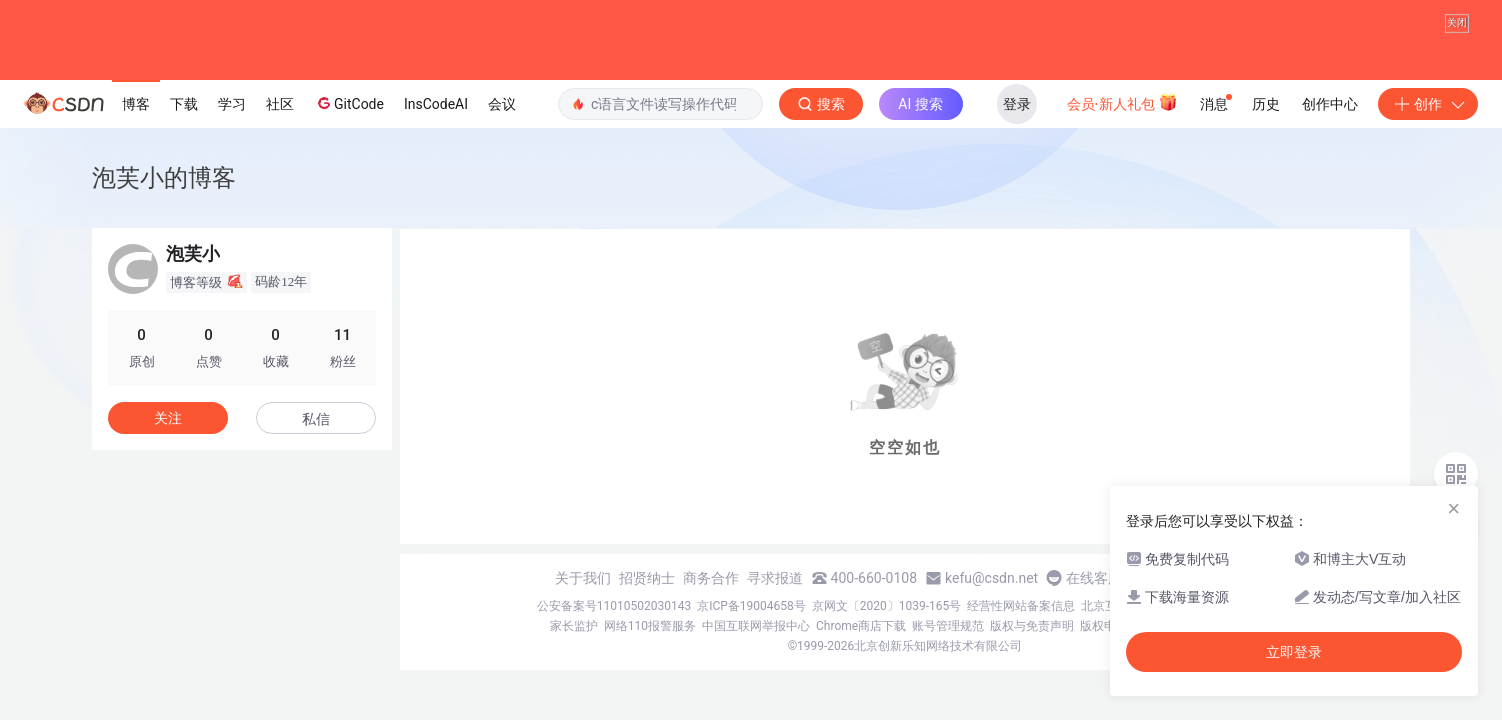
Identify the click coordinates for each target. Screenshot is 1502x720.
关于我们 (583, 578)
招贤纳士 (647, 578)
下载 (184, 104)
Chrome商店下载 (861, 626)
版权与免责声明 (1032, 626)
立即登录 (1294, 652)
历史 (1266, 104)
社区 (280, 104)
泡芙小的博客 (164, 177)
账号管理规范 (948, 626)
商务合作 (711, 578)
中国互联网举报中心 (756, 626)
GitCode (349, 103)
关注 (168, 418)
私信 (316, 419)
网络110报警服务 (650, 626)
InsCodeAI (436, 104)
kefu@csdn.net (991, 578)
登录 (1017, 104)
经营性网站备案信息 (1021, 606)
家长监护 (574, 626)
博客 (136, 104)
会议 (502, 104)
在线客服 (1094, 578)
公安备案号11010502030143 (614, 606)
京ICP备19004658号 (751, 606)
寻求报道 (775, 578)
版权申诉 (1104, 626)
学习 (232, 104)
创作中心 (1330, 104)
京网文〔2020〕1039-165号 (887, 606)
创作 (1428, 104)
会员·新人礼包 (1122, 102)
